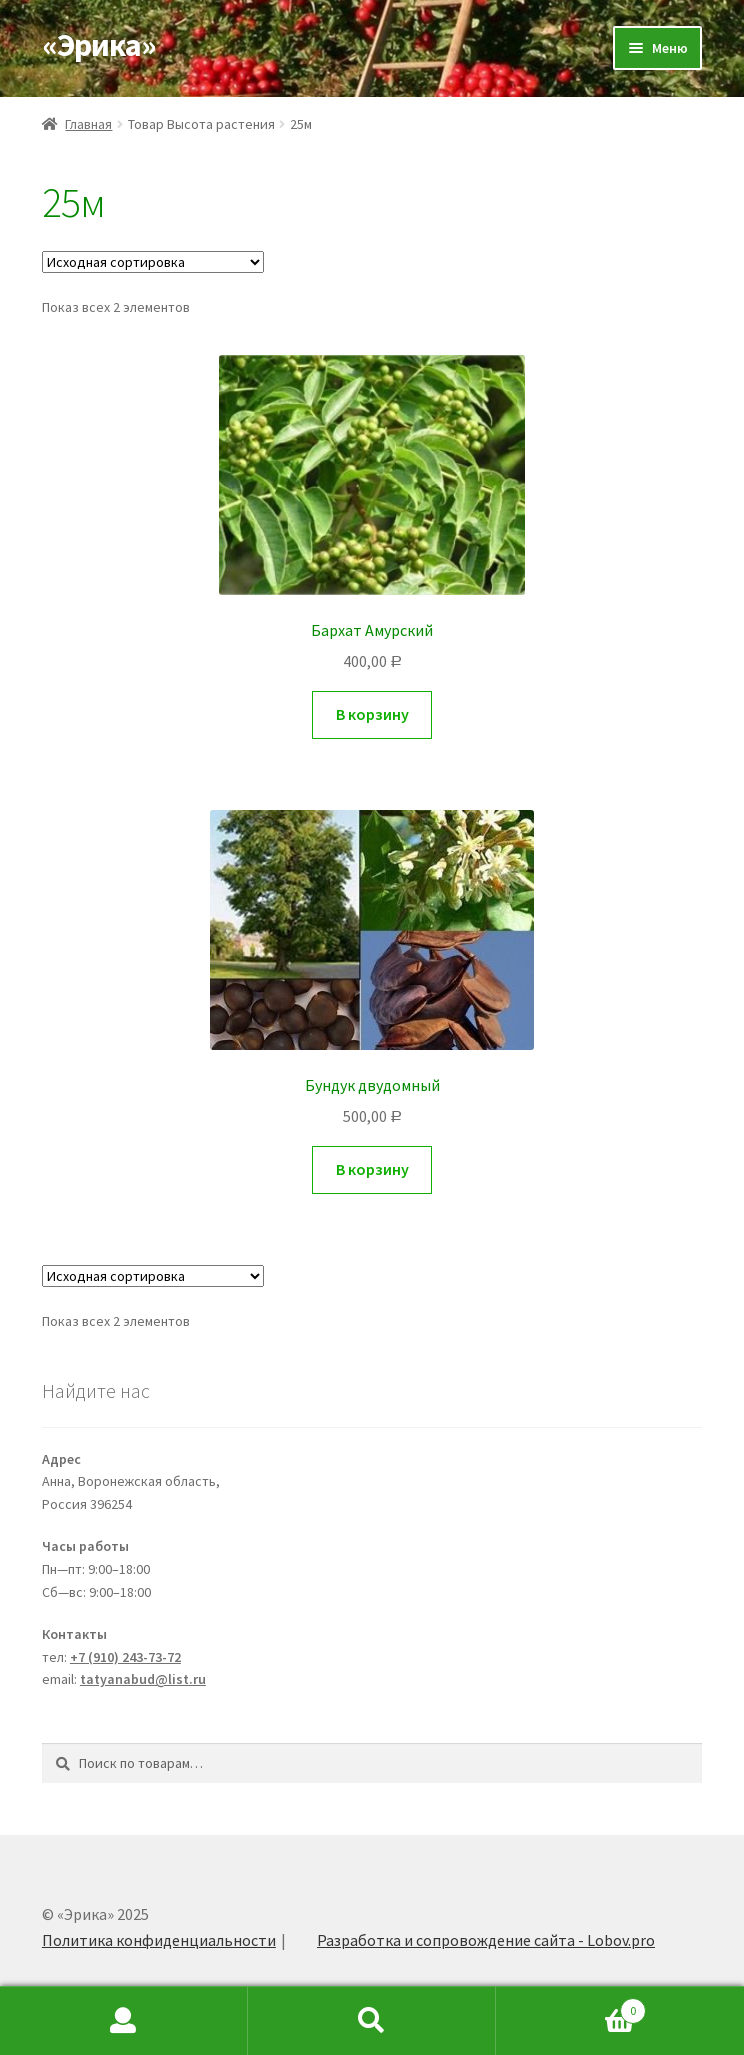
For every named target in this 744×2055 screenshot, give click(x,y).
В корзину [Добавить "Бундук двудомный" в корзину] (372, 1169)
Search (372, 2021)
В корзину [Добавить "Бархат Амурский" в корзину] (372, 714)
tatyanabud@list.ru (143, 1679)
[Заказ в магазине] (153, 262)
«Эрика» (99, 45)
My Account (124, 2021)
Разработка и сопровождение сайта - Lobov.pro (486, 1940)
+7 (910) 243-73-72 (125, 1657)
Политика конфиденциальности (159, 1940)
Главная (88, 124)
